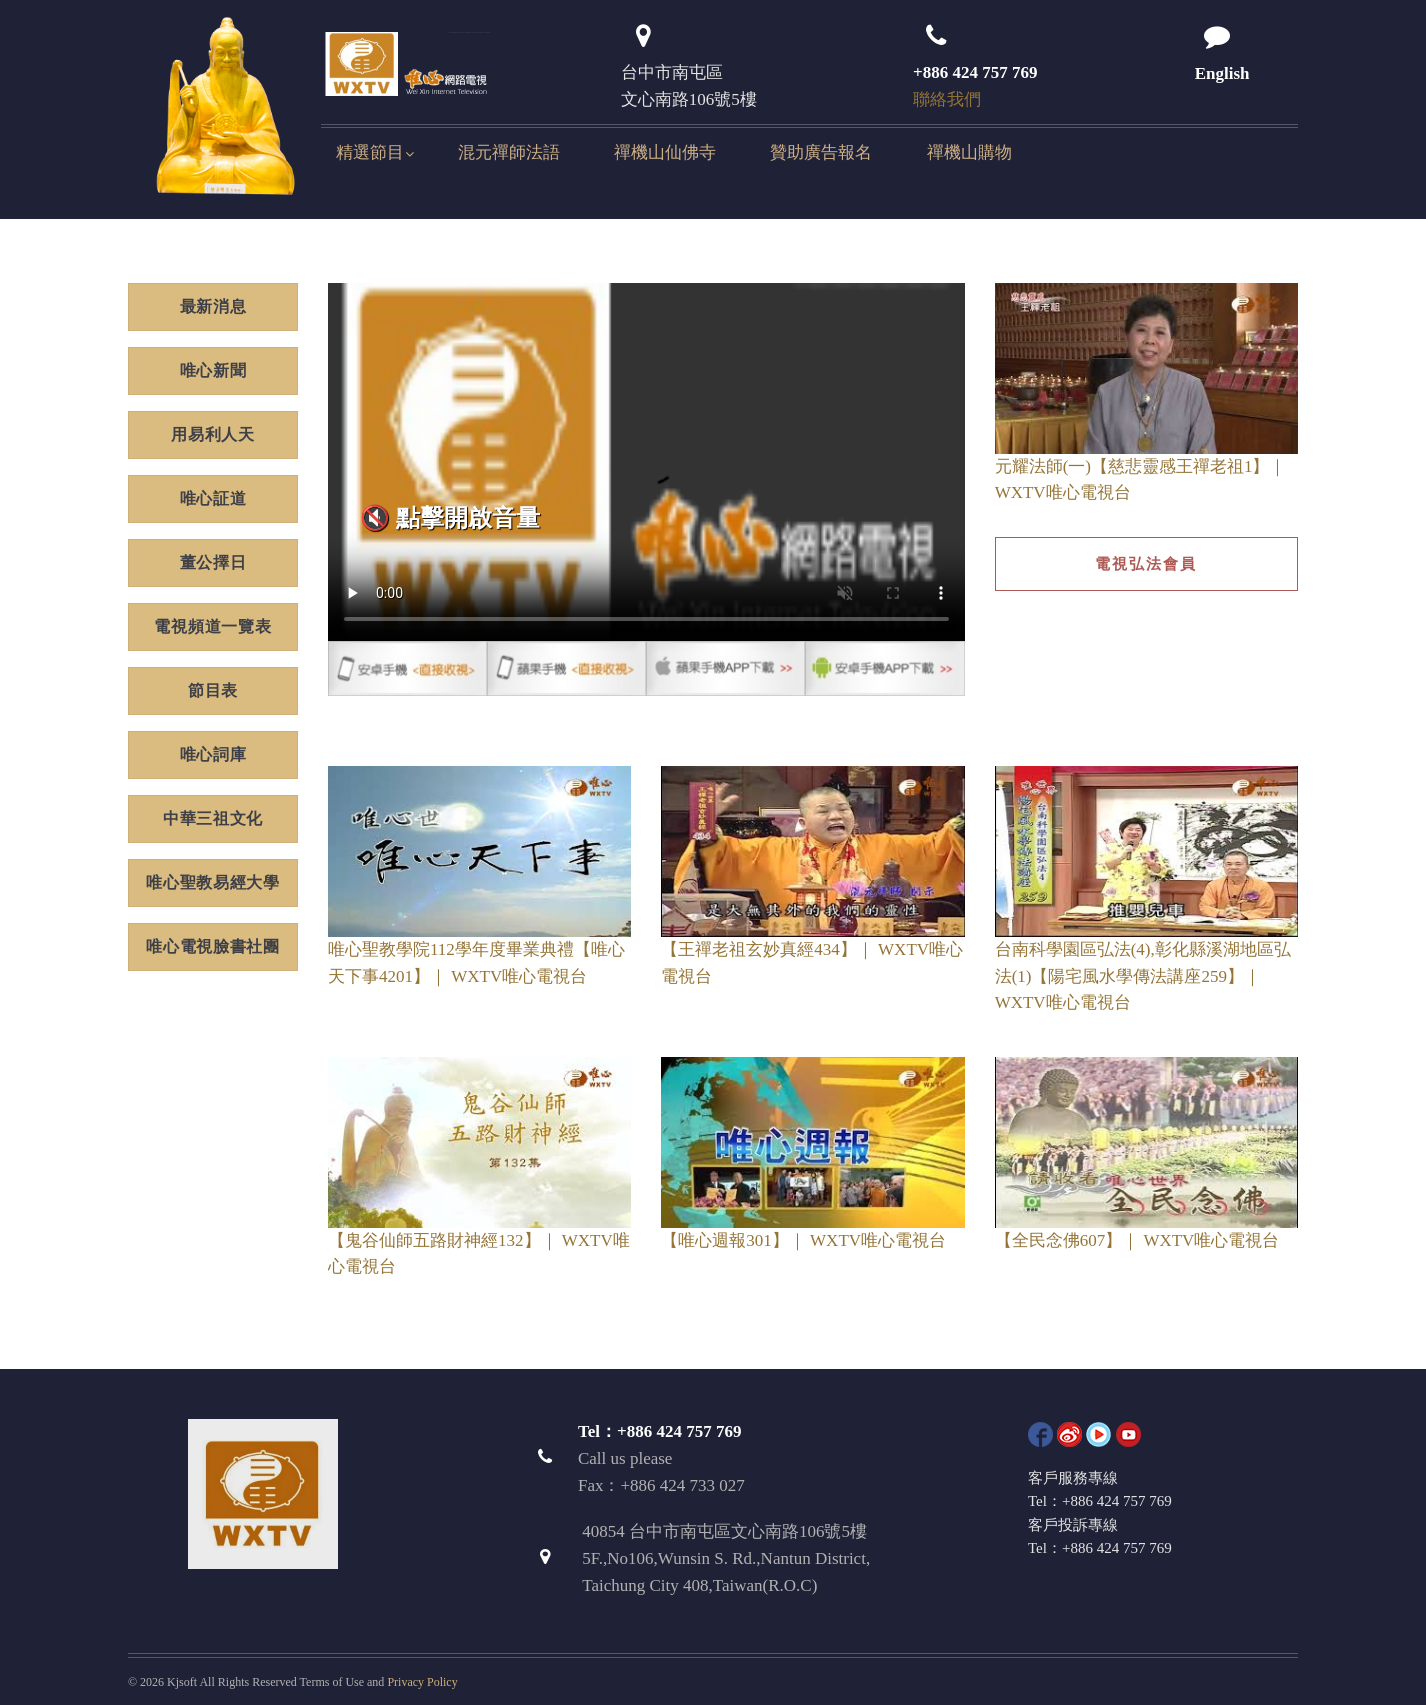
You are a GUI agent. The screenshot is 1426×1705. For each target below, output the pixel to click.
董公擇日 (213, 562)
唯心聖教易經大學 (213, 882)
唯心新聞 (213, 370)
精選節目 (370, 152)
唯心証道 (213, 498)
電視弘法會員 (1146, 564)
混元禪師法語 (509, 152)
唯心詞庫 (213, 754)
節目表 (213, 690)
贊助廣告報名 (821, 152)
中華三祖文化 (213, 818)
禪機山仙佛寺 (665, 152)
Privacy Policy (422, 1682)
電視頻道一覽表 (212, 626)
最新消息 (213, 306)
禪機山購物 (969, 152)
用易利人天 (213, 434)
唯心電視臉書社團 (213, 946)
